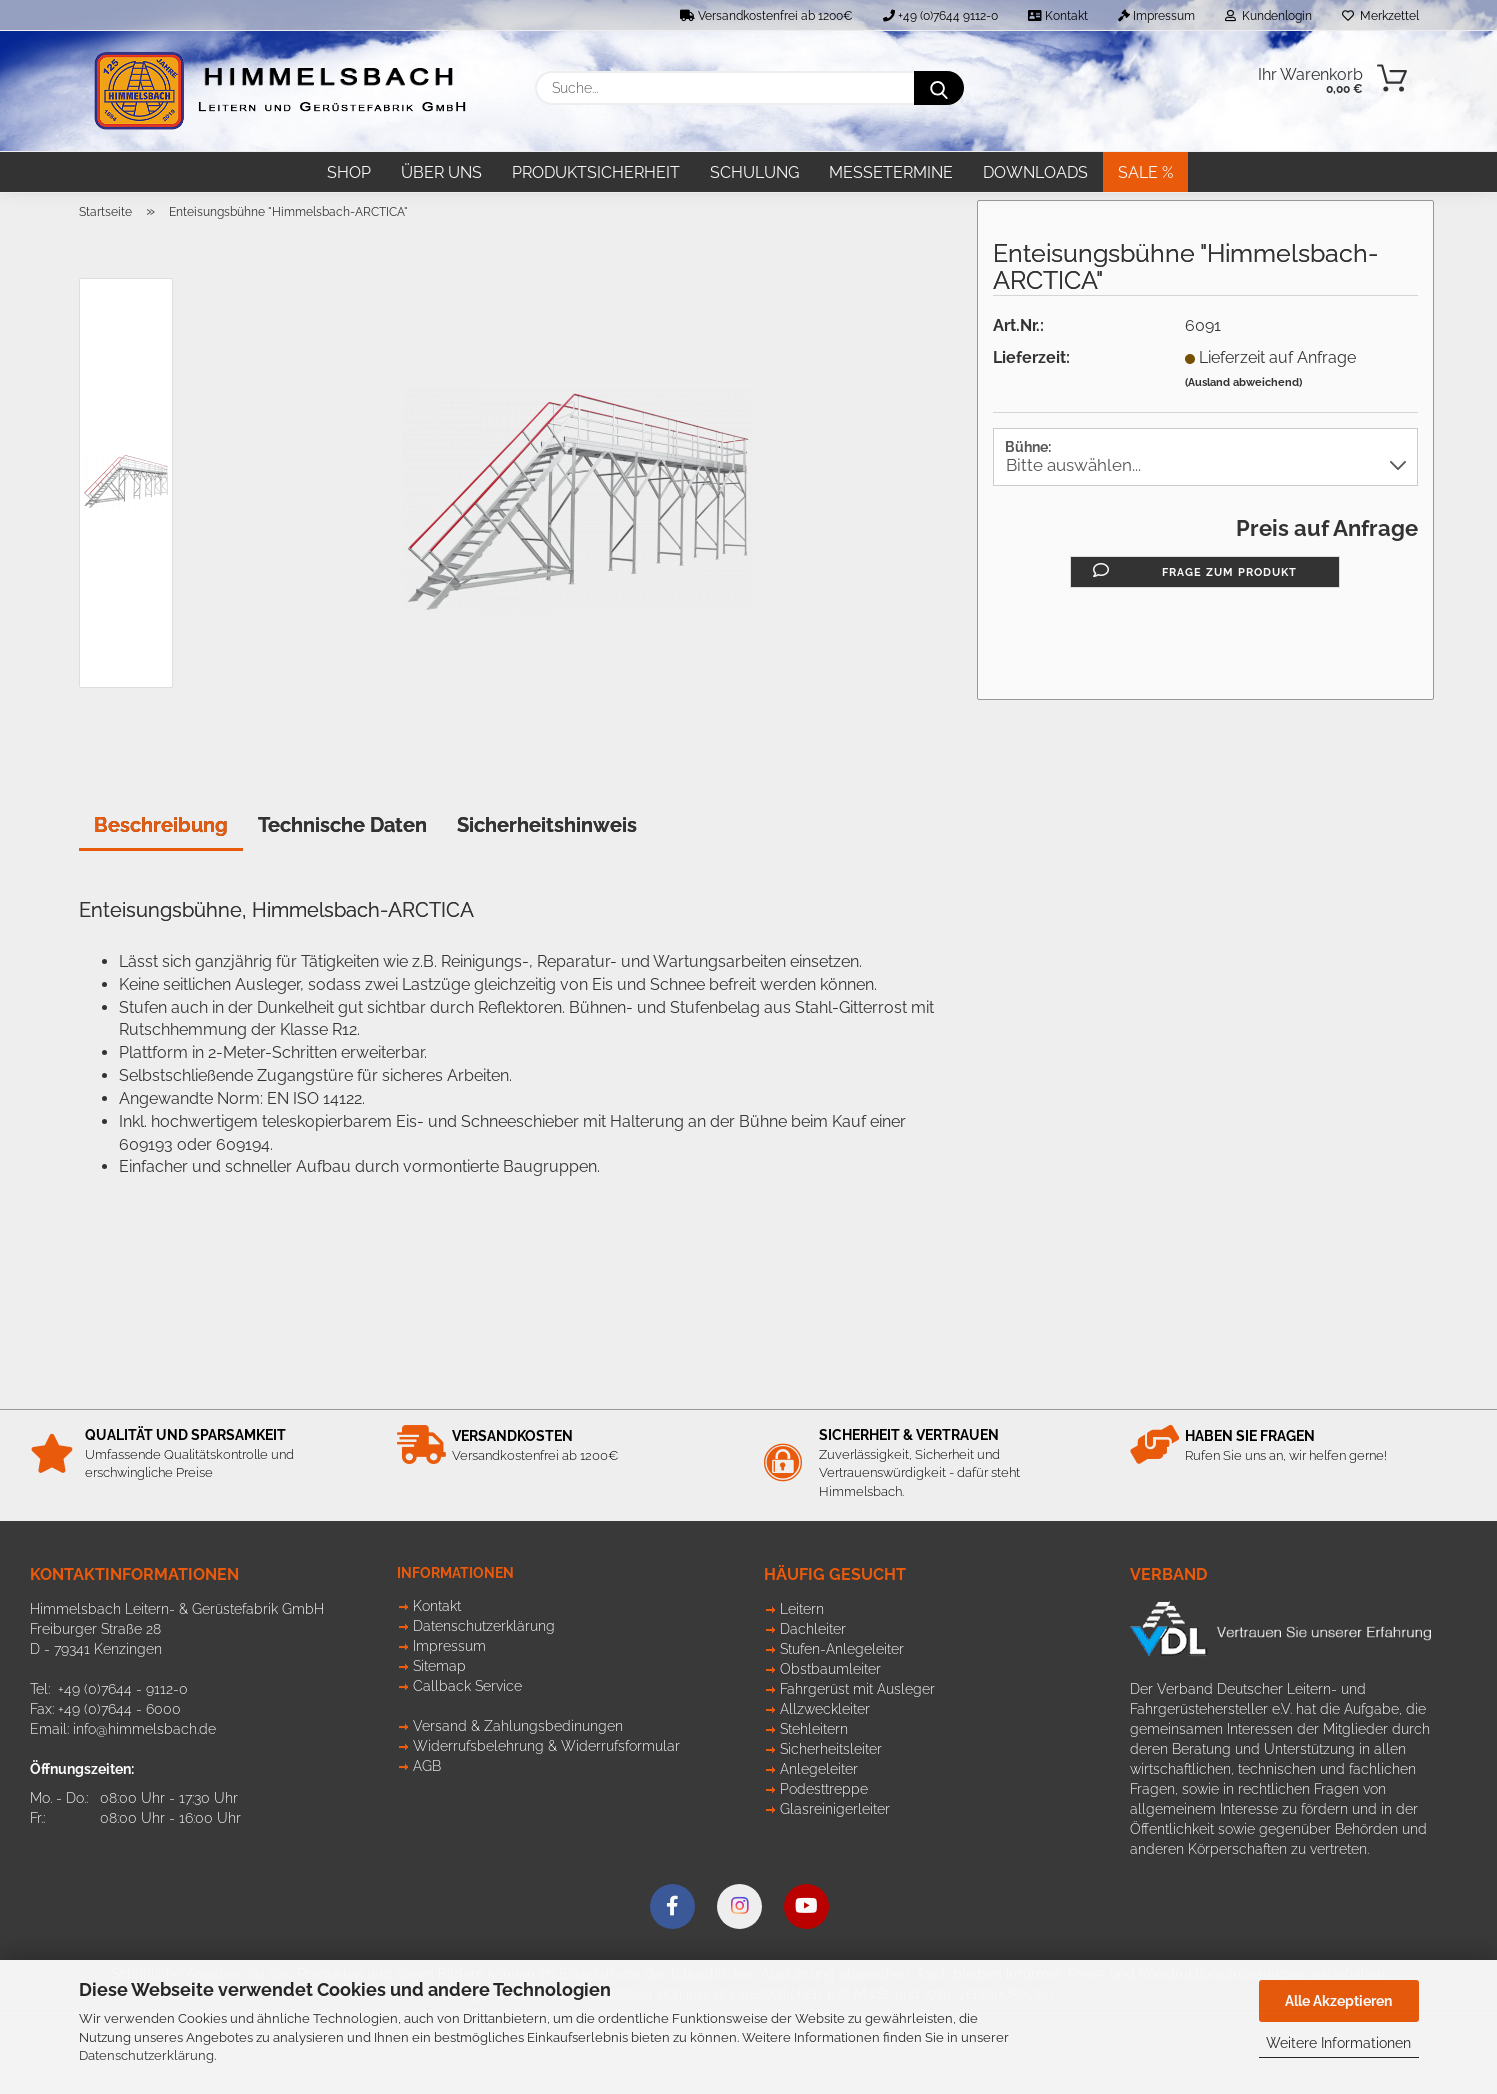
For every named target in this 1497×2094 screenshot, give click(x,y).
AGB (427, 1766)
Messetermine (891, 172)
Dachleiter (813, 1629)
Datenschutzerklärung (146, 2055)
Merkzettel (1380, 16)
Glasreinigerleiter (835, 1809)
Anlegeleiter (819, 1769)
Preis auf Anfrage (1327, 528)
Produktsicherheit (596, 172)
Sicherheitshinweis (547, 825)
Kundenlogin (1268, 16)
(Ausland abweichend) (1243, 382)
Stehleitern (814, 1729)
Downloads (1035, 172)
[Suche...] (939, 88)
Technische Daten (342, 825)
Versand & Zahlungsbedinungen (518, 1726)
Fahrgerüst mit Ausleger (857, 1689)
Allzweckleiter (825, 1709)
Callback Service (467, 1686)
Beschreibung (161, 825)
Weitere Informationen (1338, 2043)
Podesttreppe (824, 1789)
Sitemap (439, 1666)
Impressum (1156, 16)
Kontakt (1058, 16)
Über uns (441, 172)
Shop (349, 172)
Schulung (754, 172)
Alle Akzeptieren (1338, 2001)
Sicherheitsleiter (831, 1749)
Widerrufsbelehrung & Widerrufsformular (546, 1746)
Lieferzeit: (1031, 357)
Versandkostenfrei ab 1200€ (766, 16)
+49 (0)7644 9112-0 (940, 16)
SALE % (1145, 172)
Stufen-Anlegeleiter (842, 1649)
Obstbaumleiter (830, 1669)
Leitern (802, 1609)
